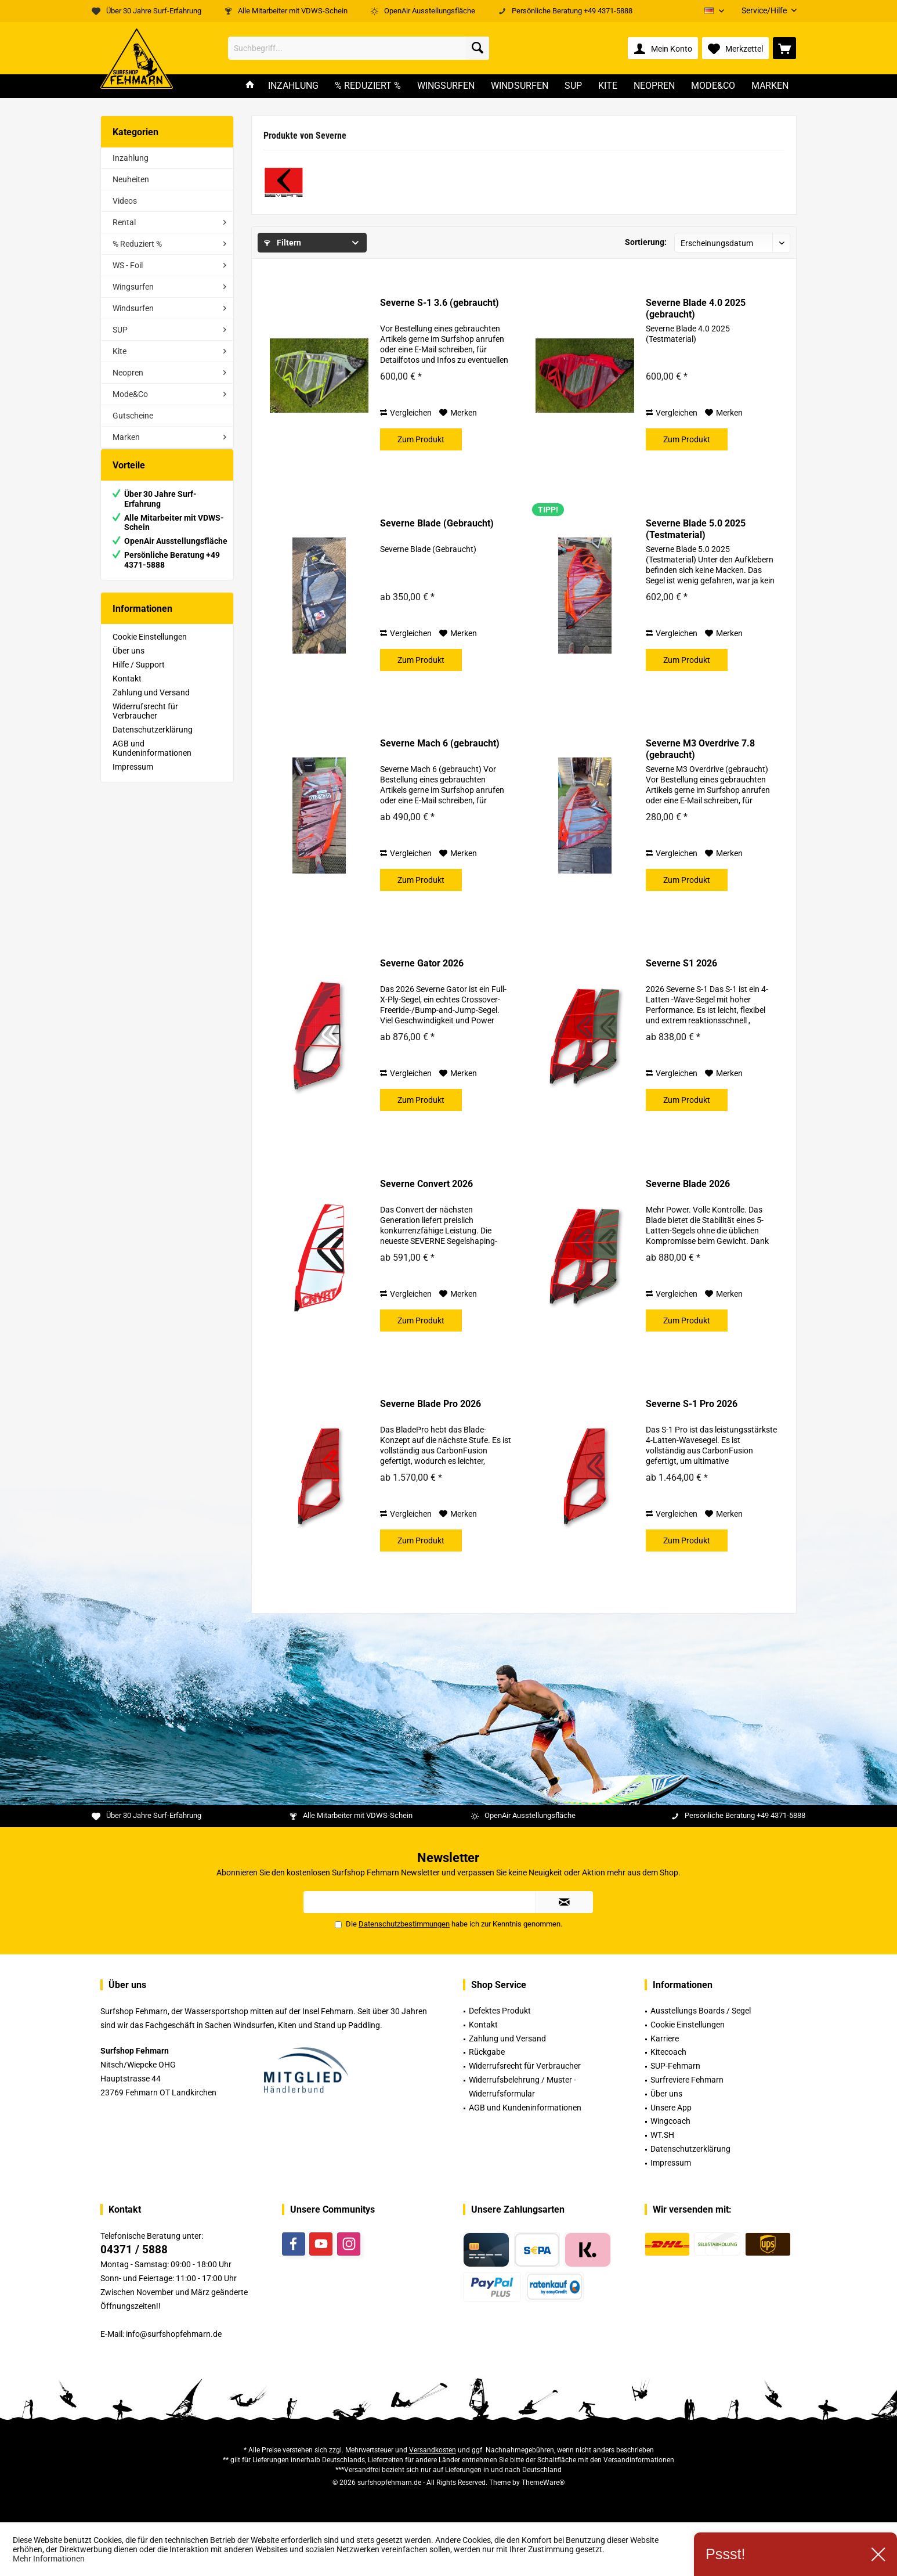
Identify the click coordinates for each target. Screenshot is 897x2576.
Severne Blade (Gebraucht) (437, 523)
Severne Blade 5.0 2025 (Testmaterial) (696, 529)
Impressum (133, 778)
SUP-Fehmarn (675, 2065)
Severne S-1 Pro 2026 (691, 1403)
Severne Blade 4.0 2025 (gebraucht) (696, 308)
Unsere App (671, 2107)
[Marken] (770, 86)
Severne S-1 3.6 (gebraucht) (439, 302)
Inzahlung (131, 158)
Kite (119, 351)
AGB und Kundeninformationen (152, 760)
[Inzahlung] (293, 86)
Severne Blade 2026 (688, 1183)
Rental (124, 222)
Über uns (128, 662)
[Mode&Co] (713, 86)
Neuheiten (131, 179)
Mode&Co (130, 394)
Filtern (282, 242)
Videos (125, 200)
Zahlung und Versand (151, 704)
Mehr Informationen (49, 2558)
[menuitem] (765, 10)
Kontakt (127, 690)
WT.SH (662, 2135)
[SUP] (573, 86)
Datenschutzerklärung (153, 741)
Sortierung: (646, 242)
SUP (120, 329)
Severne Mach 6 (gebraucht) (440, 743)
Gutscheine (133, 415)
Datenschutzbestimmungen (404, 1924)
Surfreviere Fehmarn (687, 2079)
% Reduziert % (137, 243)
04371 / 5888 (134, 2249)
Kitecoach (668, 2052)
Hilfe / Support (139, 676)
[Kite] (607, 86)
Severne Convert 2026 (426, 1183)
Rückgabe (487, 2052)
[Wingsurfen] (446, 86)
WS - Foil (128, 265)
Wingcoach (670, 2121)
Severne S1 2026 (681, 963)
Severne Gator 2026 (422, 963)
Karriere (664, 2038)
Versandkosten (432, 2450)
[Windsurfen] (519, 86)
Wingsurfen (133, 286)
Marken (126, 437)
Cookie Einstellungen (150, 648)
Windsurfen (133, 308)
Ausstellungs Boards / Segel (700, 2010)
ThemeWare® (543, 2482)
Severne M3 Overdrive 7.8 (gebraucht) (700, 749)
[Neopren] (654, 86)
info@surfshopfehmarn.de (174, 2334)
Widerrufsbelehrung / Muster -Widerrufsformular (522, 2086)
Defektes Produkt (500, 2010)
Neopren (128, 372)
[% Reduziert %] (368, 86)
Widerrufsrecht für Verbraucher (145, 722)
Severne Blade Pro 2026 (430, 1403)
